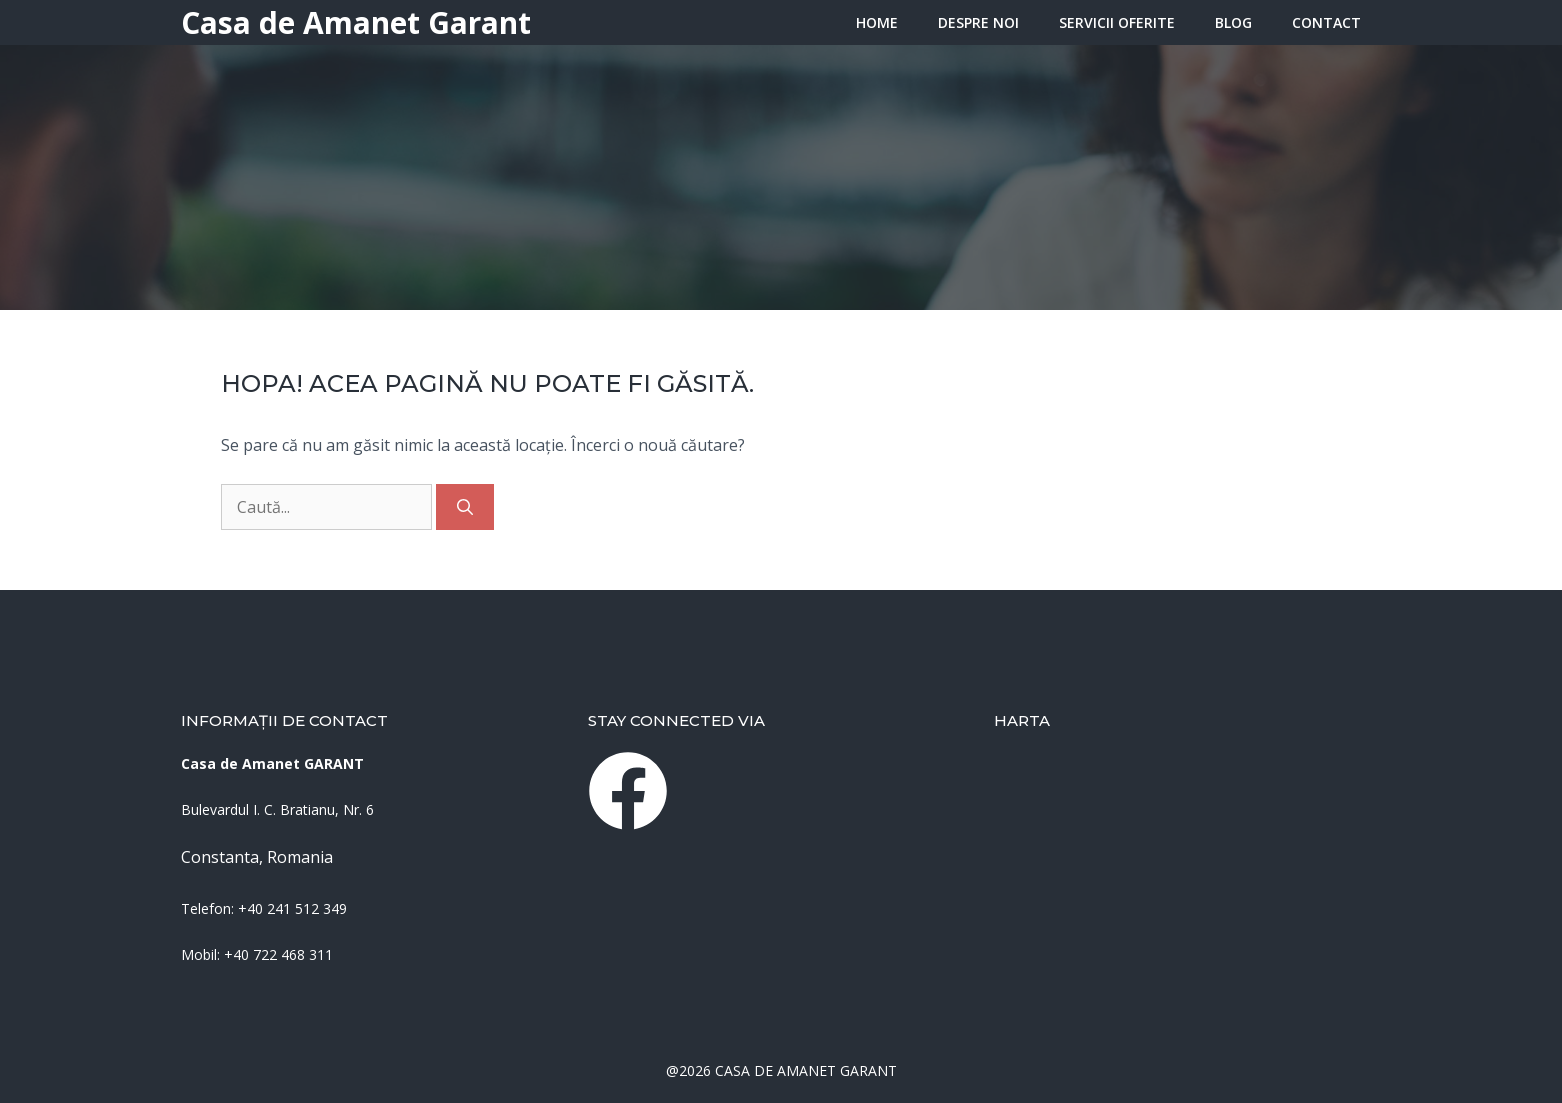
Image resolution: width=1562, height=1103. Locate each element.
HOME (877, 22)
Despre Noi (978, 22)
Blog (1233, 22)
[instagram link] (628, 791)
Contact (1326, 22)
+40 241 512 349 (292, 908)
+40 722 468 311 (278, 954)
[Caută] (465, 507)
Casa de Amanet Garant (356, 22)
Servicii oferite (1117, 22)
